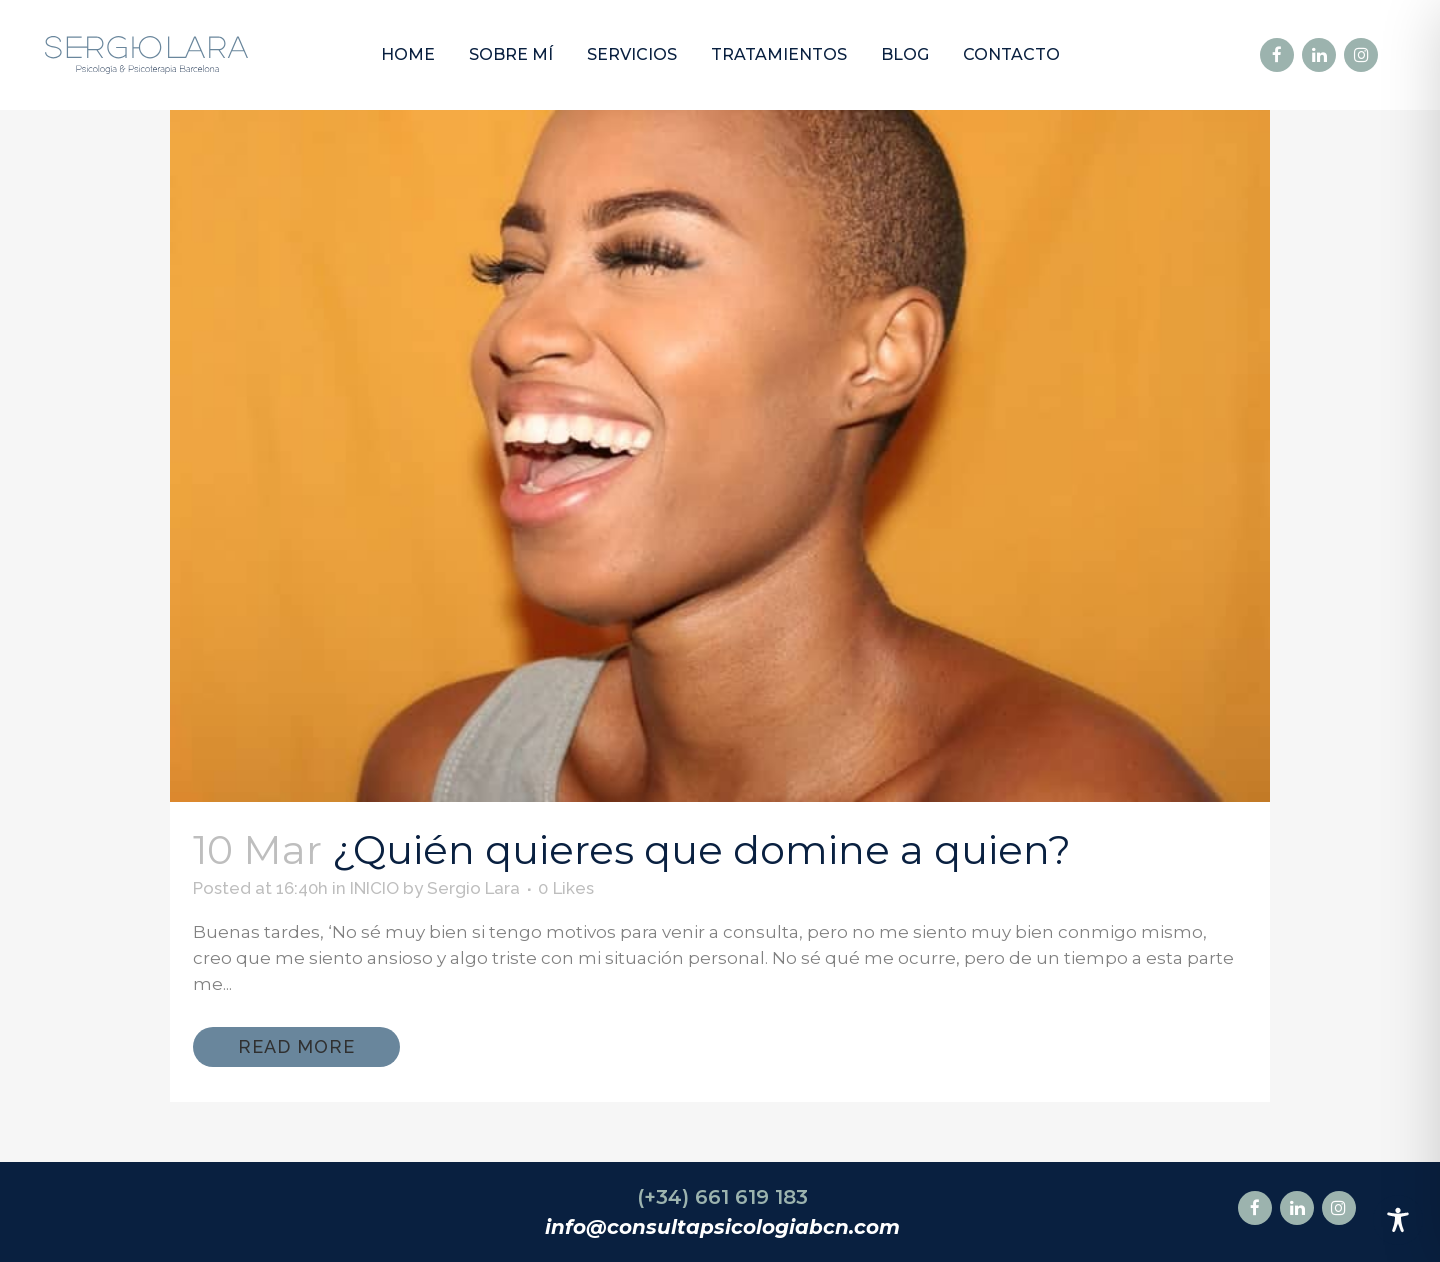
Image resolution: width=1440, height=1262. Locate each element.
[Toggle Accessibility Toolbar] (1398, 1220)
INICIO (374, 888)
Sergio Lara (473, 888)
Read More (296, 1046)
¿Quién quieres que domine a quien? (701, 849)
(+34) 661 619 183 (722, 1197)
